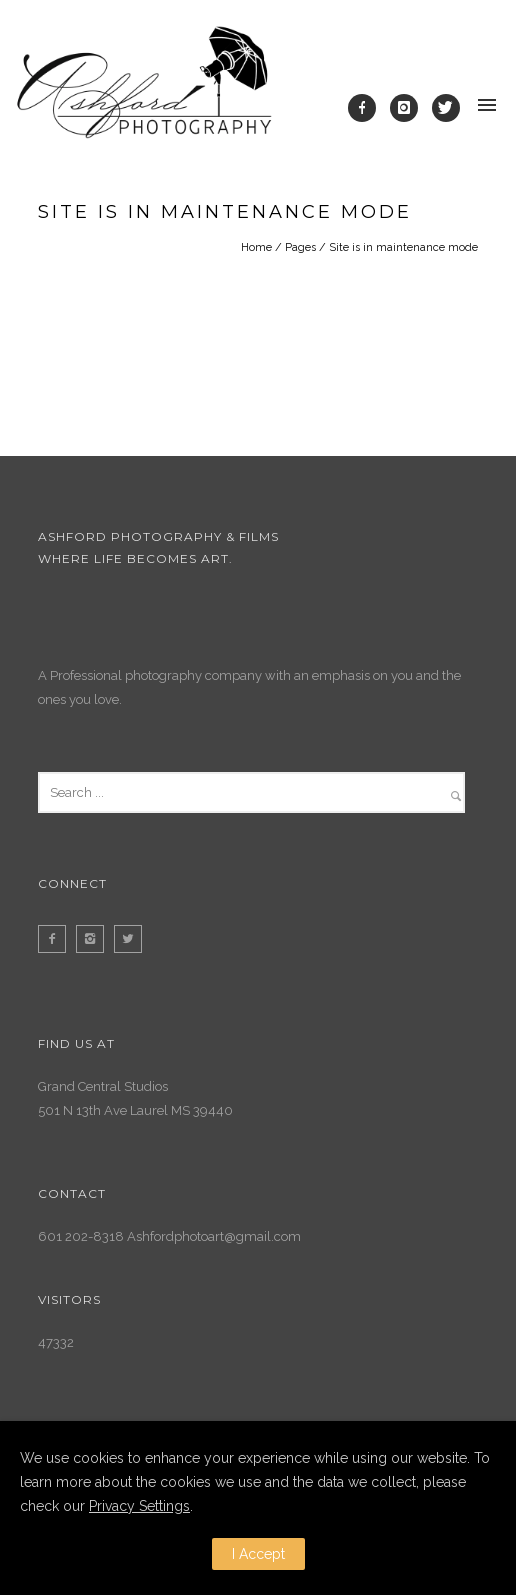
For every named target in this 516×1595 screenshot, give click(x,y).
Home (256, 247)
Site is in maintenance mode (403, 247)
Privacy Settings (139, 1506)
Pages (300, 247)
